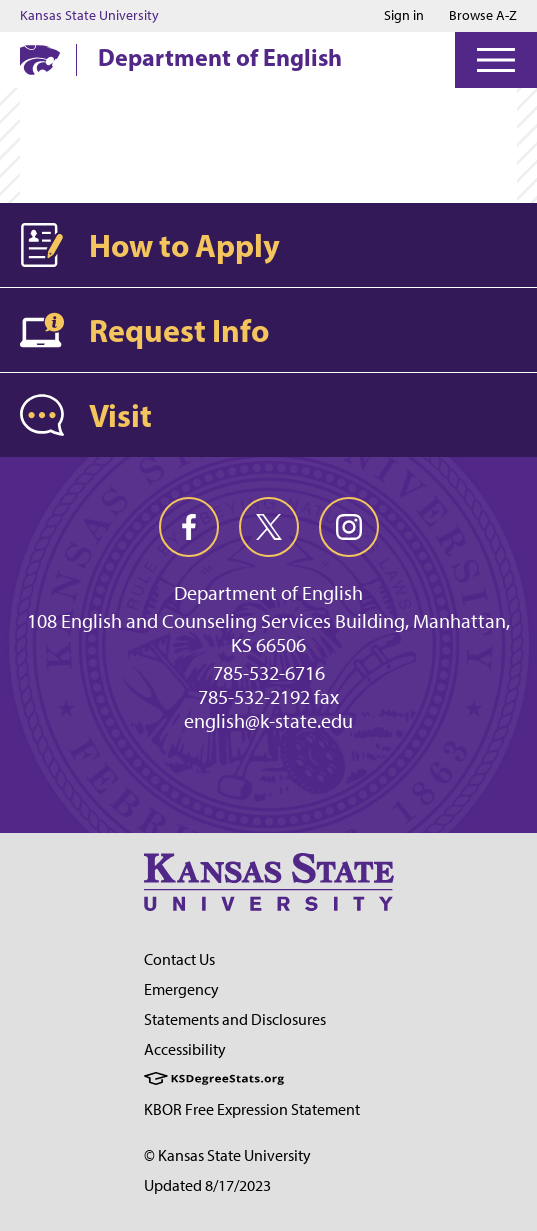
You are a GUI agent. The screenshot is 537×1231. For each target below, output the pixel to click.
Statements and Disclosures (235, 1019)
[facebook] (189, 527)
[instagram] (349, 527)
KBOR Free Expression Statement (252, 1109)
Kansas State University (89, 16)
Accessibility (185, 1049)
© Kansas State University (227, 1155)
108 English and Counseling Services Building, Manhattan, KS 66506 (268, 633)
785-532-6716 (269, 673)
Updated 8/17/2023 (207, 1185)
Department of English (220, 57)
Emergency (181, 989)
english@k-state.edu (268, 721)
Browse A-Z (483, 15)
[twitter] (269, 527)
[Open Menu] (496, 60)
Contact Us (179, 959)
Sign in (404, 16)
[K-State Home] (40, 59)
